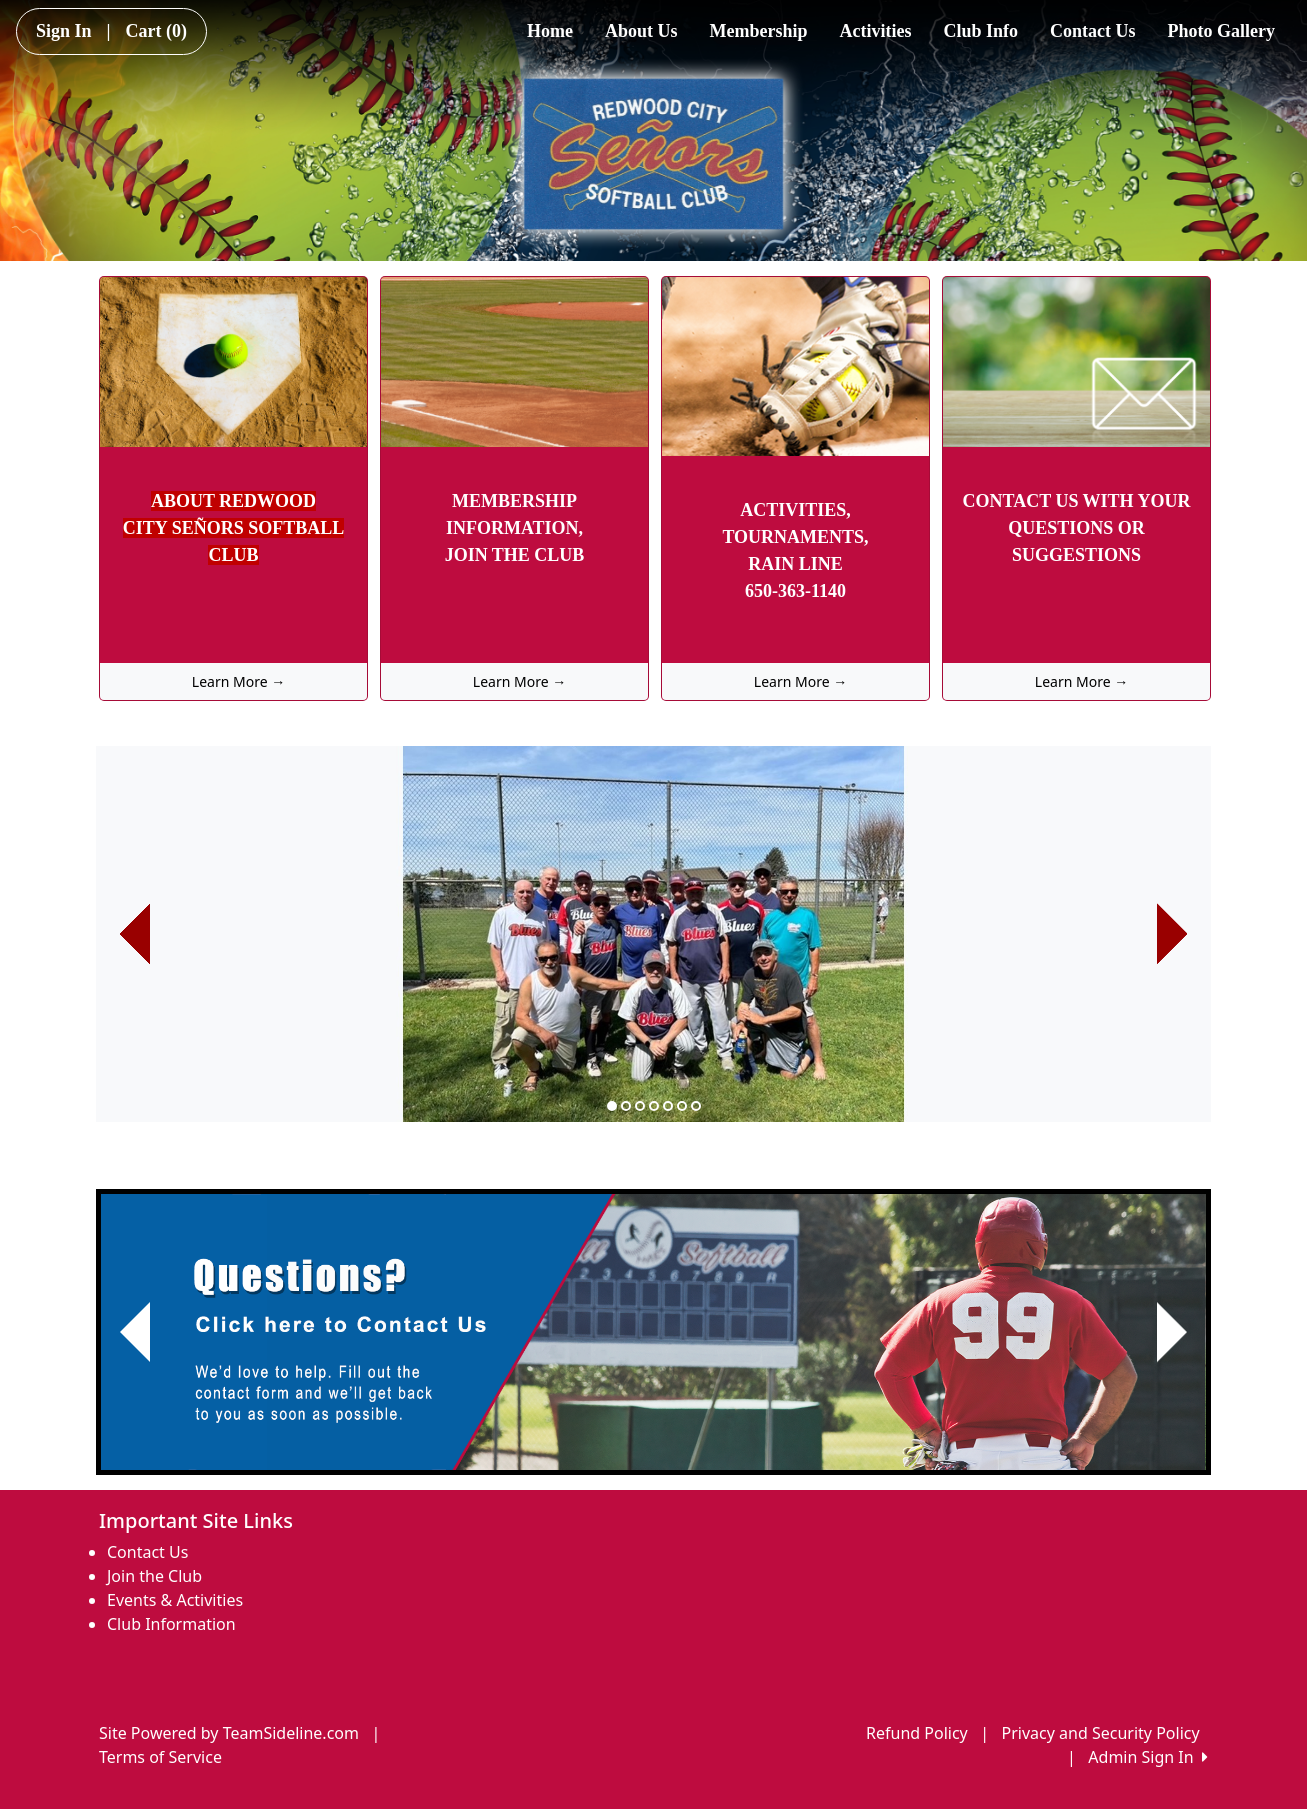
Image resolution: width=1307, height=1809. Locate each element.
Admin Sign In (1148, 1757)
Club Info (980, 31)
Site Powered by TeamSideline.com (229, 1733)
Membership (759, 31)
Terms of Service (160, 1757)
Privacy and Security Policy (1101, 1733)
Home (550, 31)
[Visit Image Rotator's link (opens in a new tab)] (653, 1332)
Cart (156, 31)
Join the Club (154, 1576)
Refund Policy (917, 1733)
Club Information (171, 1624)
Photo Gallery (1221, 31)
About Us (641, 31)
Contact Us (1093, 31)
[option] (653, 934)
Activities (876, 31)
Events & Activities (175, 1600)
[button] (135, 934)
